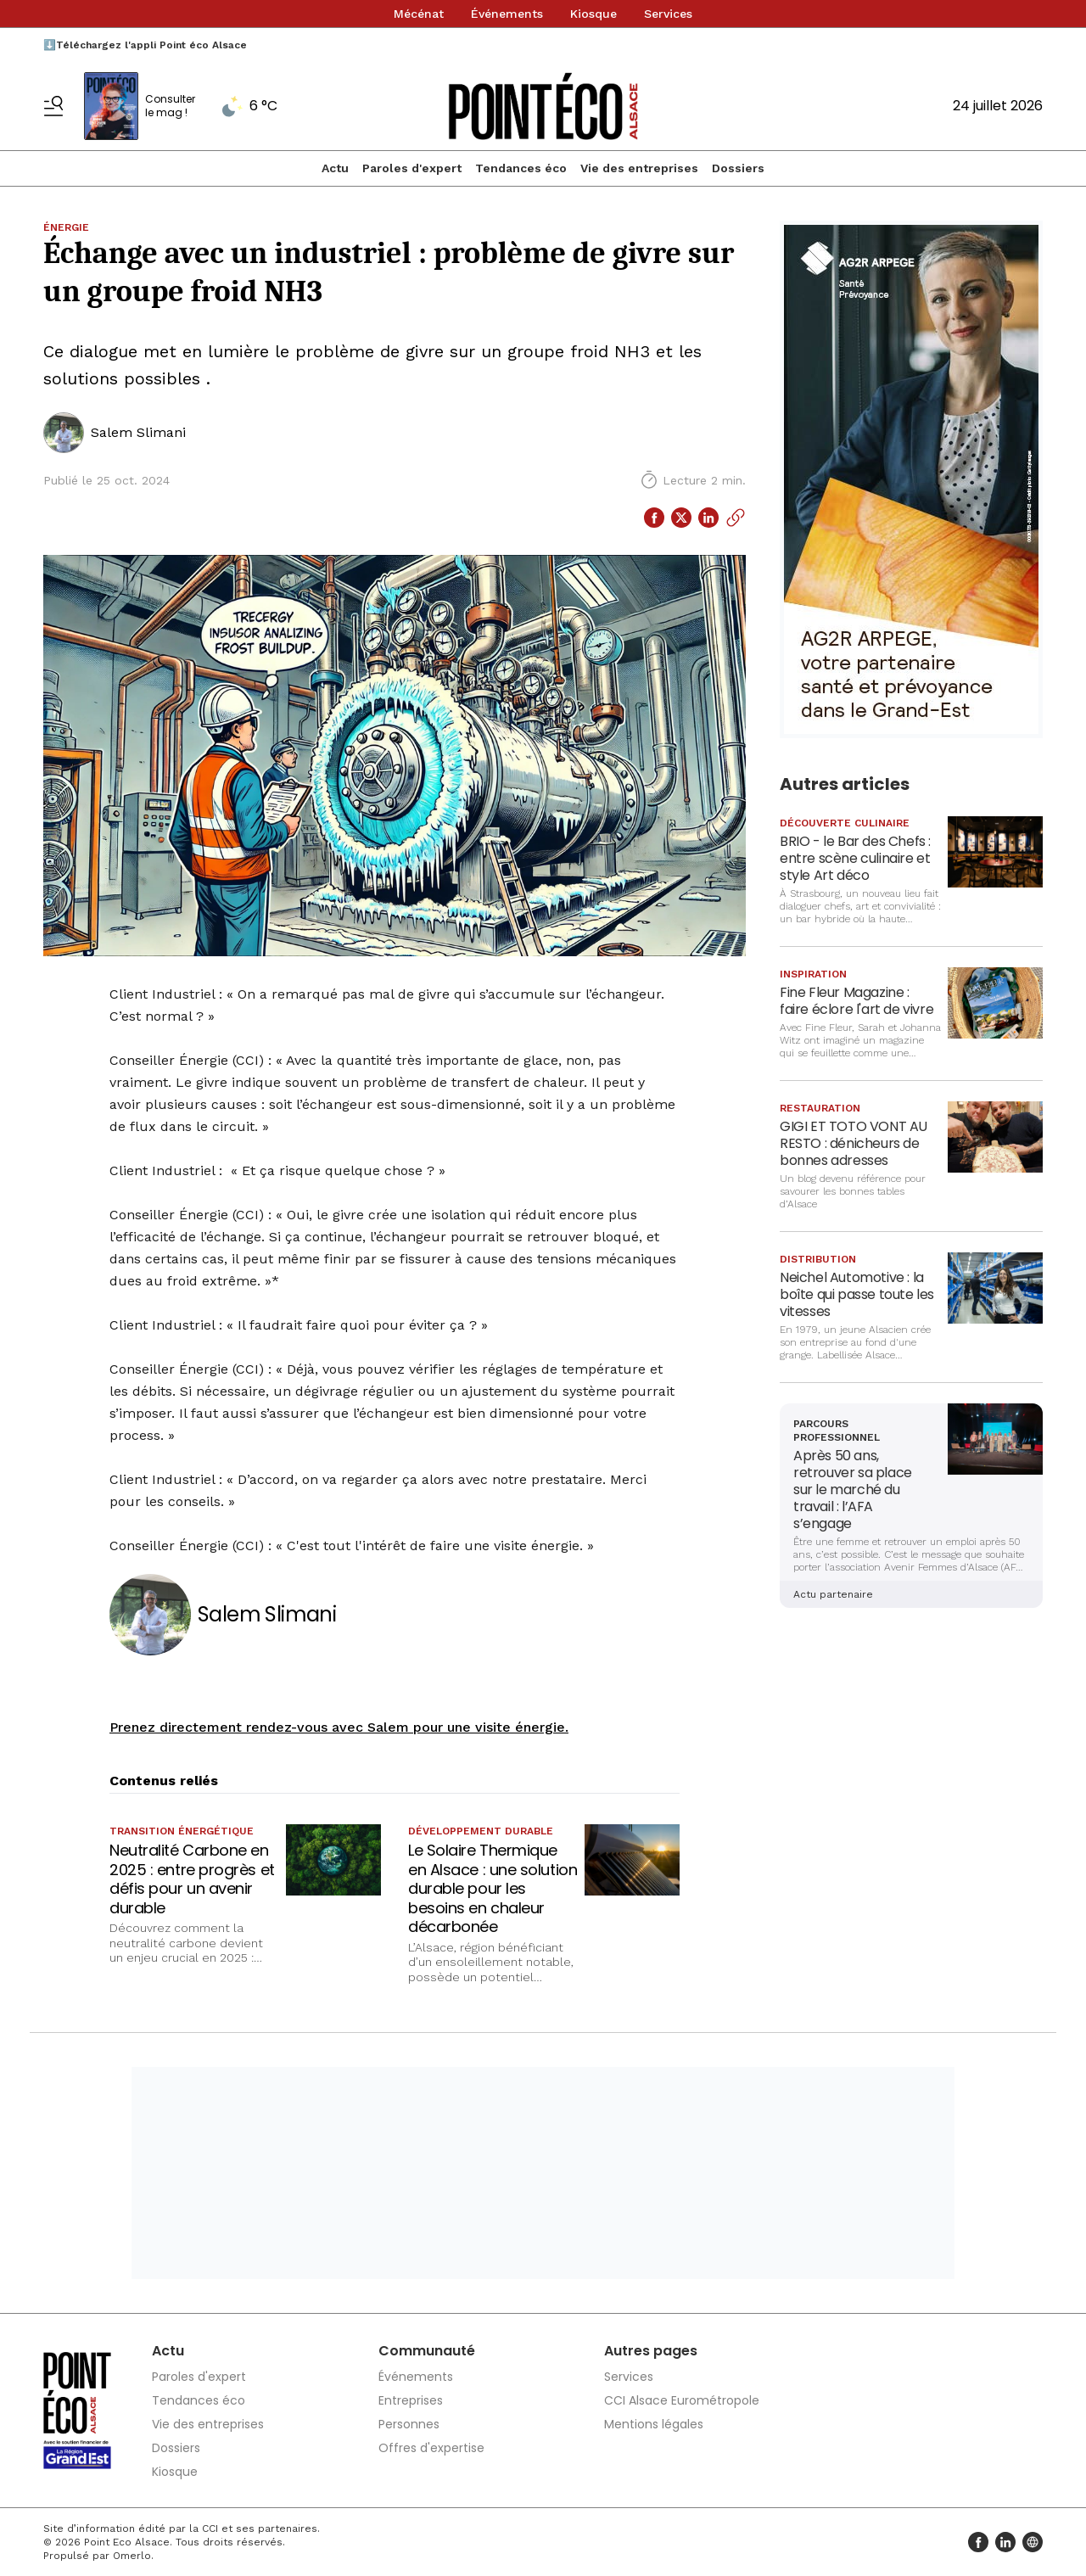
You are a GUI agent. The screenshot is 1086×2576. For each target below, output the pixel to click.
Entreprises (410, 2400)
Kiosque (593, 13)
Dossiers (738, 168)
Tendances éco (521, 168)
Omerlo (132, 2556)
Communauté (426, 2350)
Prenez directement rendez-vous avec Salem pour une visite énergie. (338, 1727)
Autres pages (650, 2350)
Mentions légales (653, 2424)
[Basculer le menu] (53, 106)
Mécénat (419, 13)
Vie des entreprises (639, 168)
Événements (507, 13)
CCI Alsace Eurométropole (681, 2400)
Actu (335, 168)
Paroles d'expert (412, 168)
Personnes (408, 2424)
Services (668, 13)
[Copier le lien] (735, 517)
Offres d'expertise (431, 2447)
